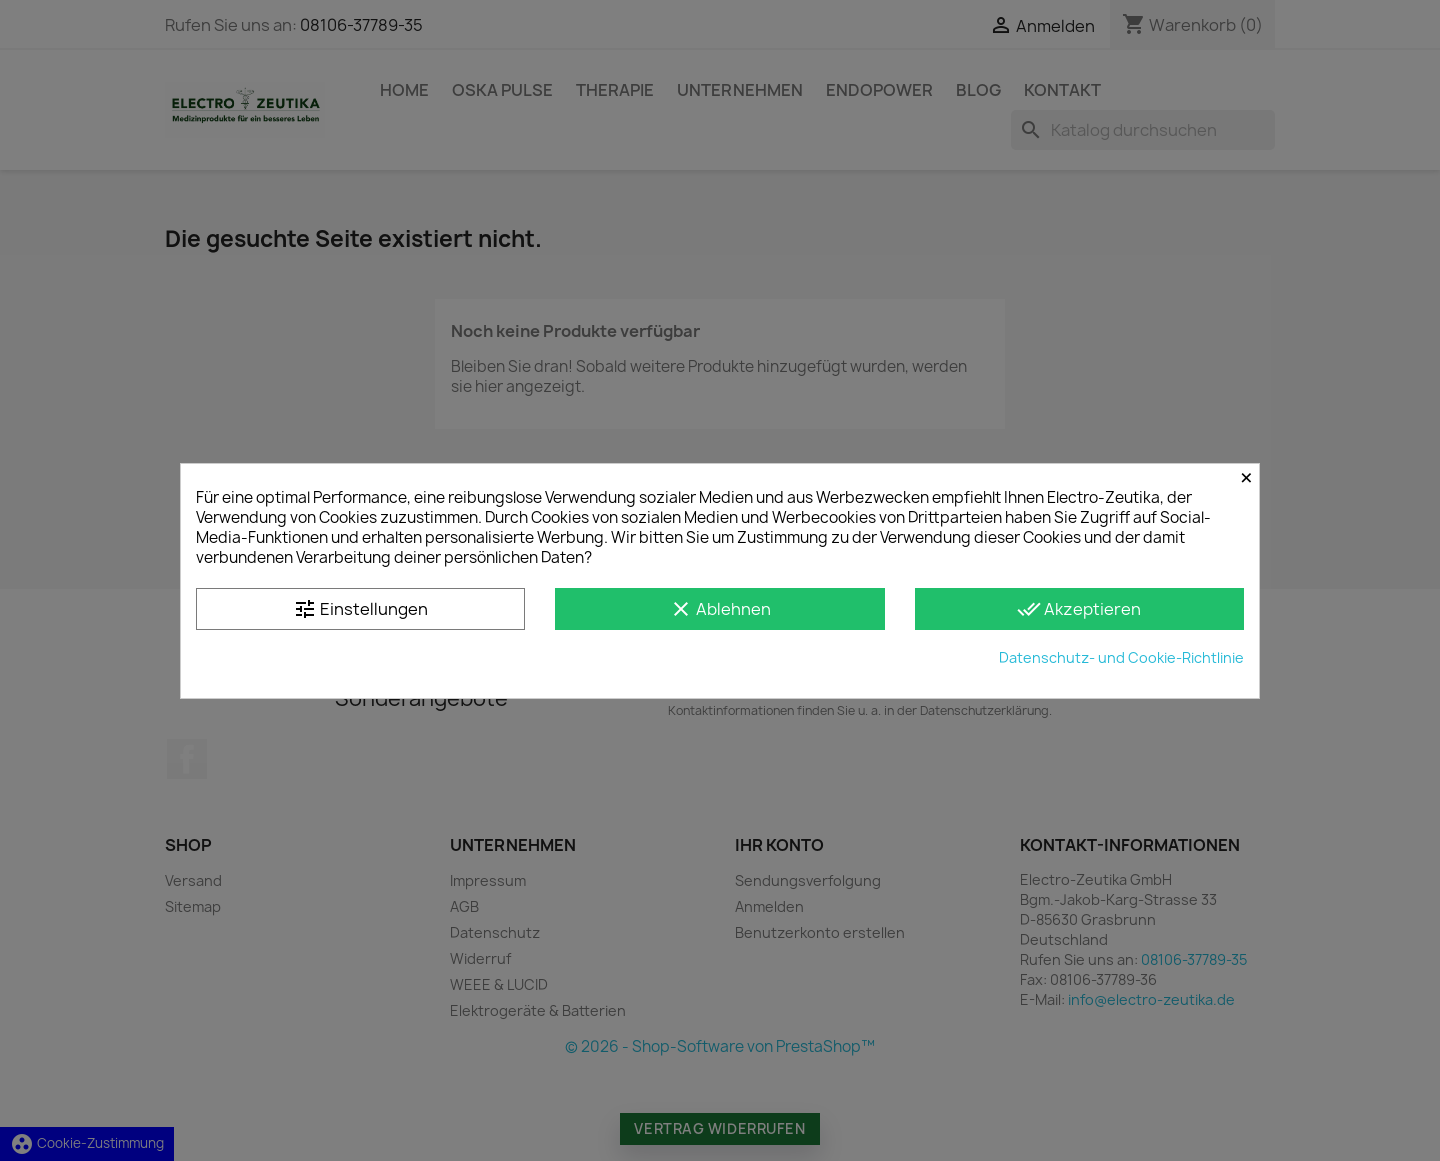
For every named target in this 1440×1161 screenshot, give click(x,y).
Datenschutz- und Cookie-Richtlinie (1121, 657)
